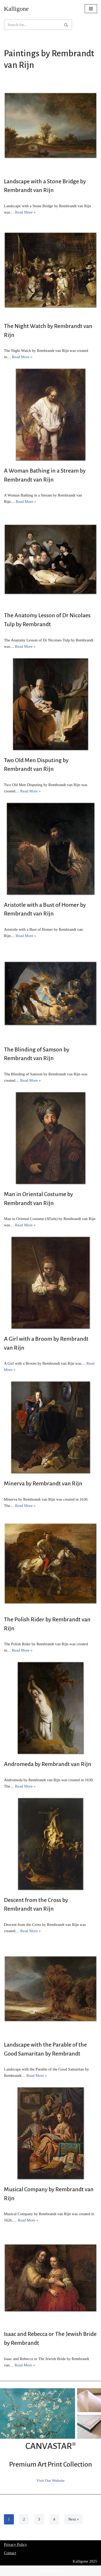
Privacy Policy (15, 2544)
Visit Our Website (50, 2480)
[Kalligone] (16, 9)
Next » (73, 2519)
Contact (10, 2553)
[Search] (32, 24)
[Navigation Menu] (91, 8)
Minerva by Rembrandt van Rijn (43, 1483)
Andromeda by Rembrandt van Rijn (47, 1764)
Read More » (25, 212)
